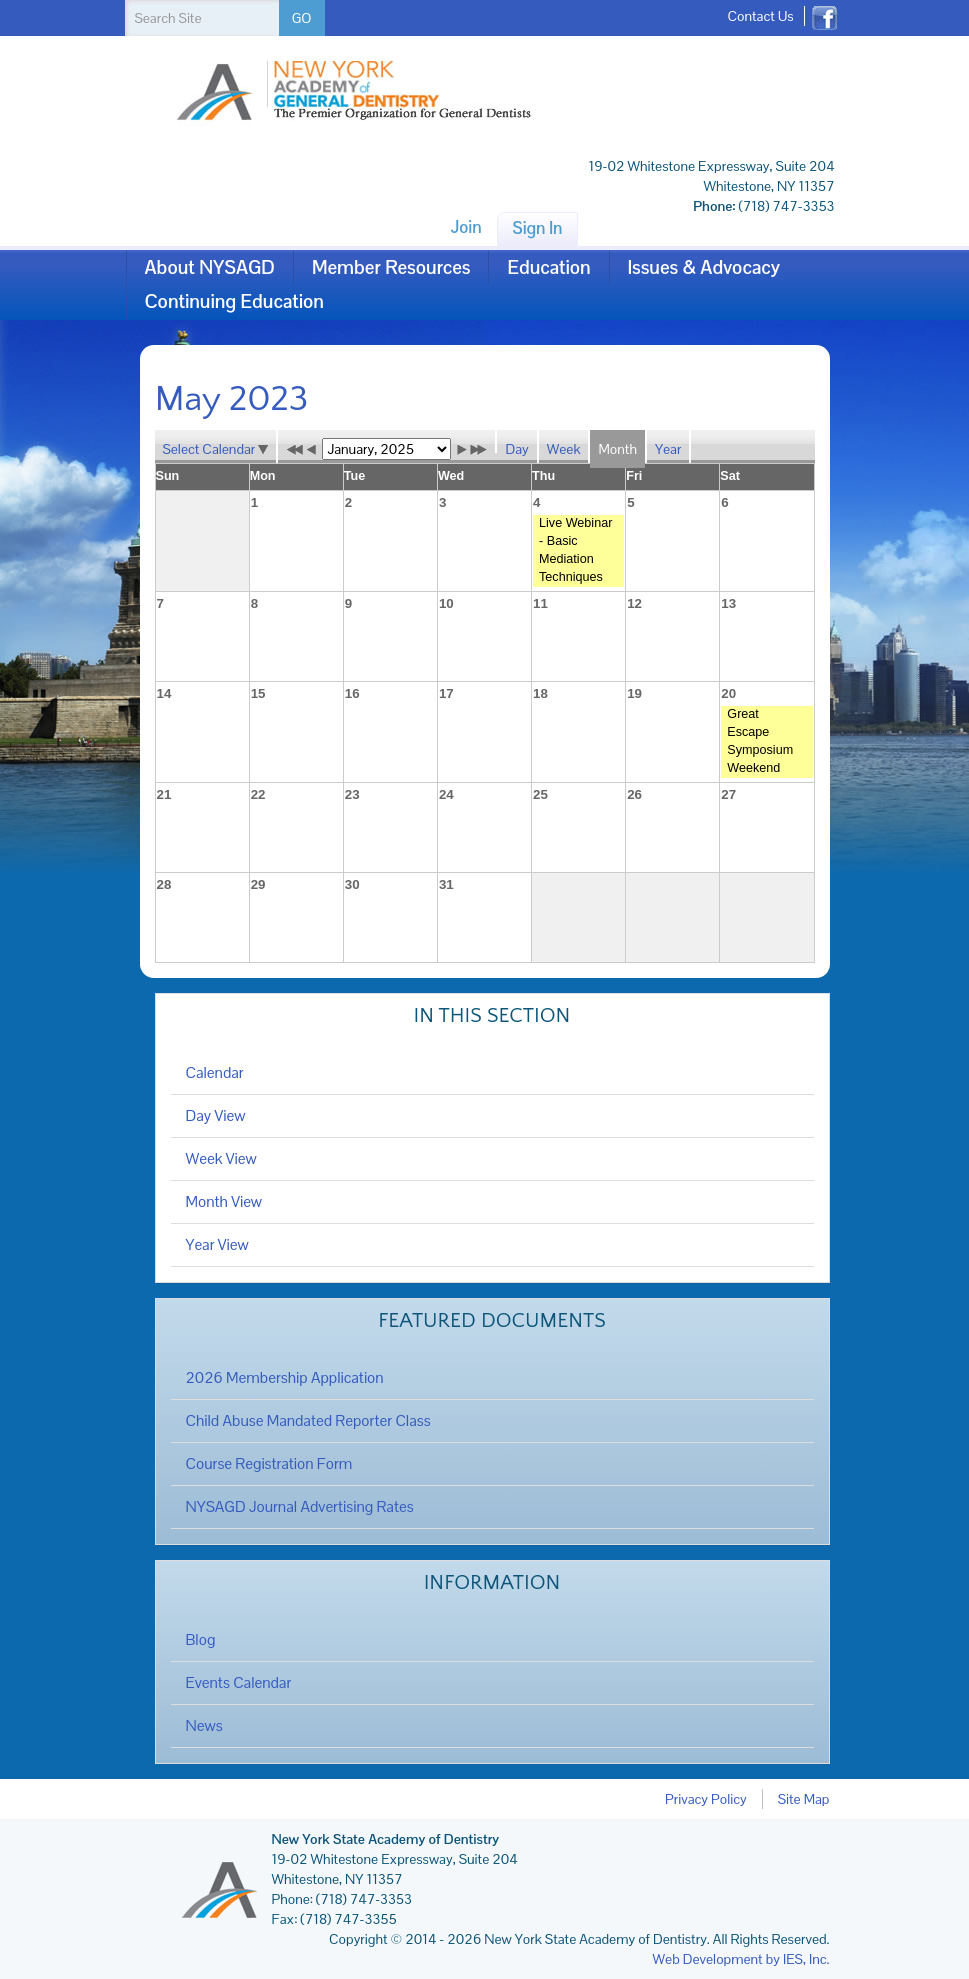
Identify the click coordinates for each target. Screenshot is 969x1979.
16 (352, 693)
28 (164, 884)
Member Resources (391, 267)
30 (352, 884)
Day (516, 449)
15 (258, 693)
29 (258, 884)
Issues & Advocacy (704, 267)
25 (540, 794)
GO (302, 18)
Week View (221, 1159)
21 (164, 794)
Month (617, 449)
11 (540, 603)
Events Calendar (239, 1683)
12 (634, 603)
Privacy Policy (706, 1799)
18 (540, 693)
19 (634, 693)
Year (668, 449)
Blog (201, 1640)
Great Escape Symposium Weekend (760, 741)
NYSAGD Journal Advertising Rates (300, 1507)
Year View (217, 1245)
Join (465, 227)
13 (728, 603)
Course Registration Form (269, 1464)
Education (548, 267)
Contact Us (760, 16)
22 (258, 794)
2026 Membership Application (285, 1378)
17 (446, 693)
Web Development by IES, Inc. (741, 1959)
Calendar (215, 1073)
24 (446, 794)
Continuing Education (234, 301)
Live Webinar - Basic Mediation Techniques (575, 550)
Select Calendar (216, 449)
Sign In (538, 228)
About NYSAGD (210, 267)
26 (634, 794)
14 (164, 693)
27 (728, 794)
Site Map (804, 1799)
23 (352, 794)
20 (728, 693)
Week (564, 449)
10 (446, 603)
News (204, 1726)
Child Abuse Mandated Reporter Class (308, 1421)
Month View (224, 1202)
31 (446, 884)
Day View (216, 1116)
